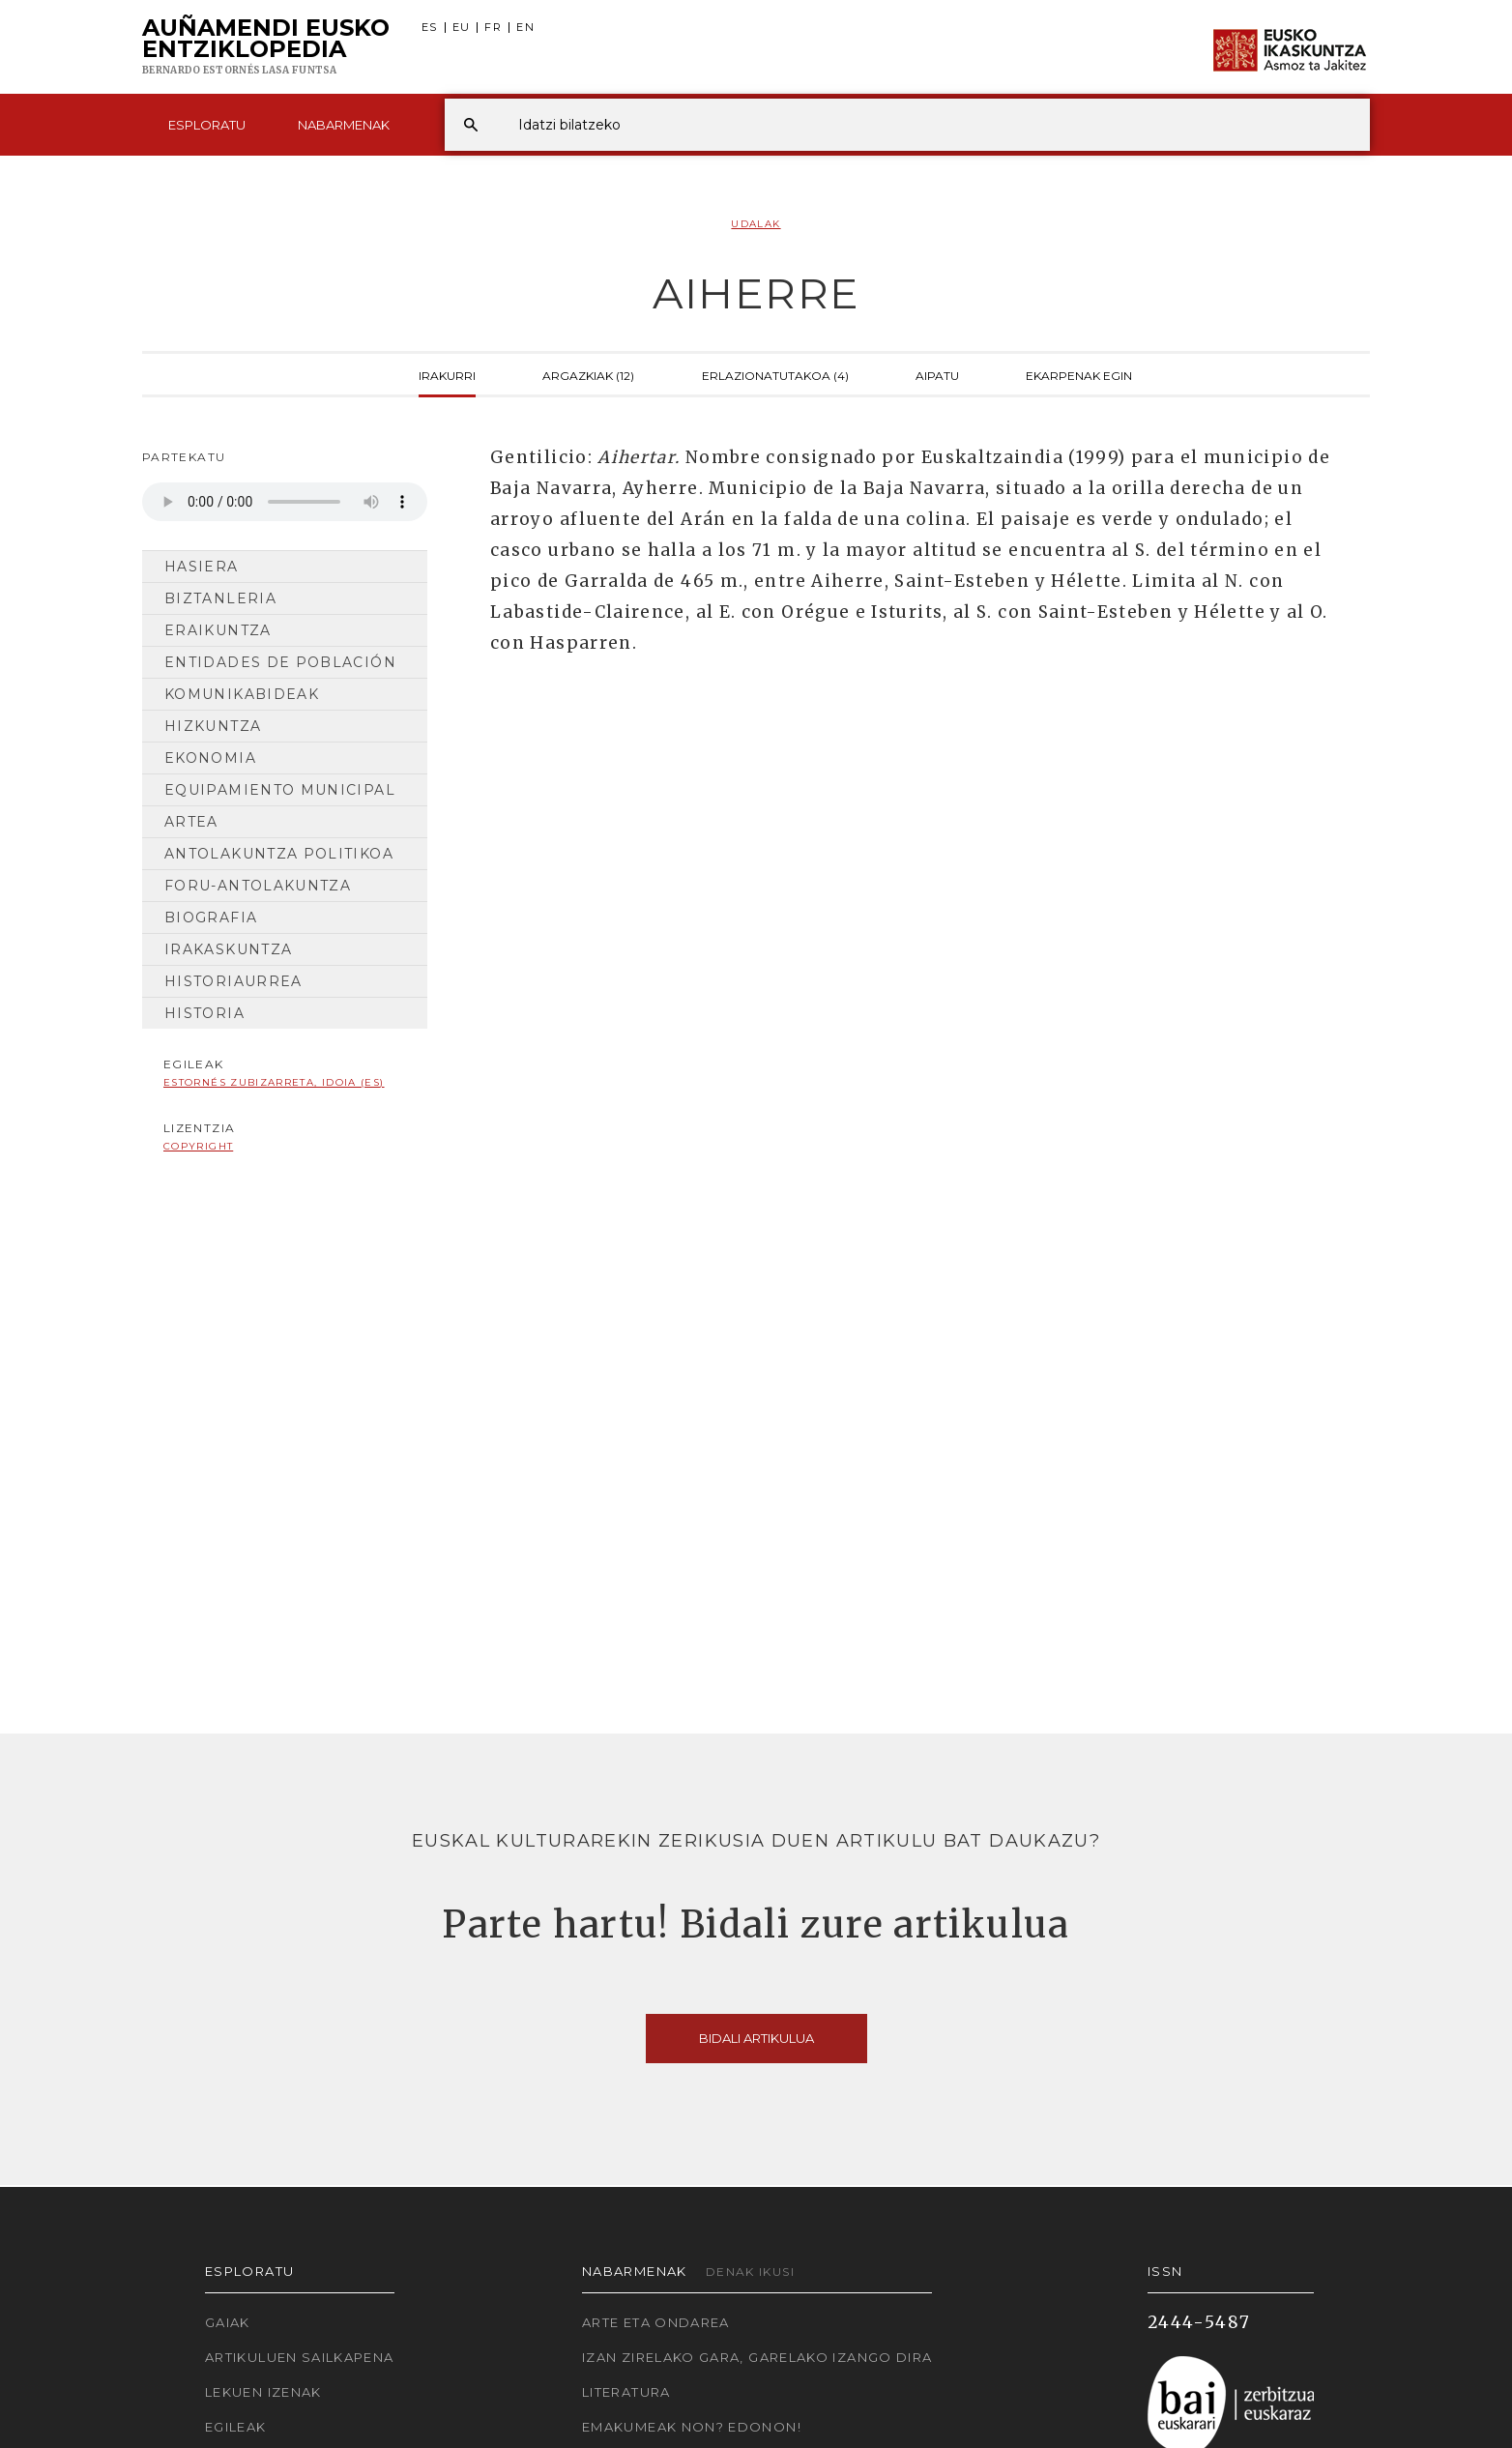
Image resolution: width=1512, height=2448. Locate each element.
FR (493, 27)
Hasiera (201, 566)
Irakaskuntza (228, 949)
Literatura (626, 2392)
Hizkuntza (212, 726)
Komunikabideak (241, 694)
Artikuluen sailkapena (299, 2357)
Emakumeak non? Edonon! (691, 2426)
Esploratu (207, 124)
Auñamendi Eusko (266, 47)
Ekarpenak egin (1079, 374)
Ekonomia (210, 758)
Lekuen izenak (263, 2392)
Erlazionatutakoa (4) (775, 374)
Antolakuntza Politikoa (278, 853)
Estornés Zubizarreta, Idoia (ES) (274, 1082)
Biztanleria (220, 598)
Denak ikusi (750, 2271)
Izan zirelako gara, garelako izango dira (757, 2357)
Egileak (236, 2426)
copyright (198, 1146)
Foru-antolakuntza (257, 885)
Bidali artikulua (756, 2038)
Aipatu (937, 374)
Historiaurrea (233, 981)
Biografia (210, 917)
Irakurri (447, 374)
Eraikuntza (218, 630)
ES (430, 27)
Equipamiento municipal (279, 790)
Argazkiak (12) (588, 374)
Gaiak (227, 2322)
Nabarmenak (344, 124)
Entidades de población (280, 662)
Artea (191, 822)
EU (461, 27)
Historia (204, 1013)
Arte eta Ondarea (656, 2322)
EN (525, 27)
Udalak (755, 224)
